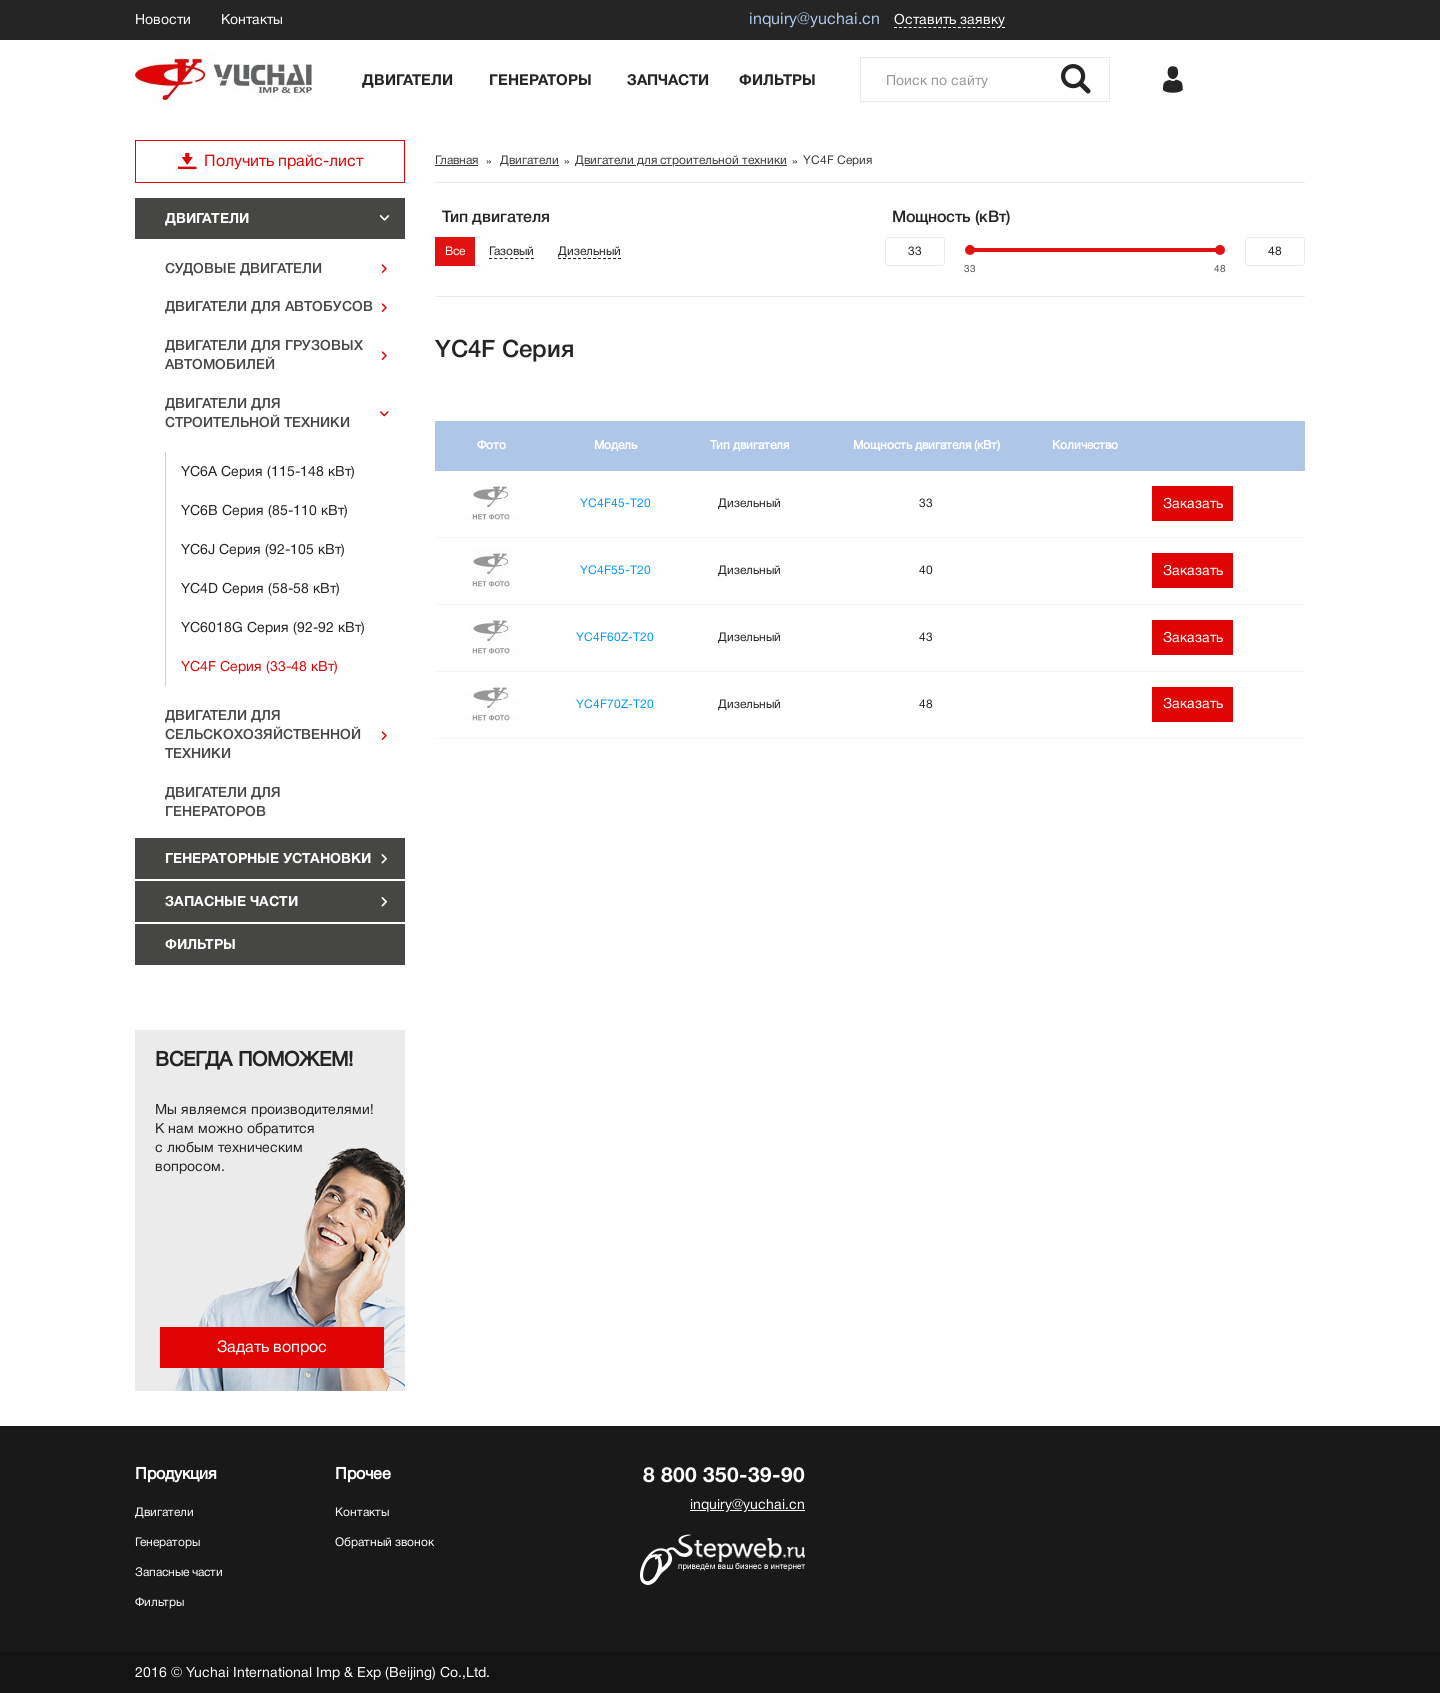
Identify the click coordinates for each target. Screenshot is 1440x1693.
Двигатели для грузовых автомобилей (264, 354)
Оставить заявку (949, 19)
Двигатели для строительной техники (257, 412)
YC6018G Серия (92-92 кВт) (273, 627)
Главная (456, 160)
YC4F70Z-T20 (615, 704)
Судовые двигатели (243, 268)
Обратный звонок (384, 1542)
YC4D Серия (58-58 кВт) (260, 588)
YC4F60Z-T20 (615, 637)
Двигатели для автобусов (269, 306)
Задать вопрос (272, 1347)
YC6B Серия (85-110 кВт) (264, 510)
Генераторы (540, 80)
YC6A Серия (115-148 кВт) (268, 471)
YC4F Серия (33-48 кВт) (259, 666)
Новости (163, 19)
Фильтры (777, 80)
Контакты (252, 19)
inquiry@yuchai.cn (747, 1504)
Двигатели (407, 80)
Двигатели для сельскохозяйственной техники (263, 734)
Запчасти (668, 80)
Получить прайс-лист (270, 161)
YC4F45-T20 (615, 503)
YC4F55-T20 (615, 570)
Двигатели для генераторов (223, 801)
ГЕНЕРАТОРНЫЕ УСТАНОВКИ (268, 858)
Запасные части (231, 901)
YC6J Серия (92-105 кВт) (263, 549)
